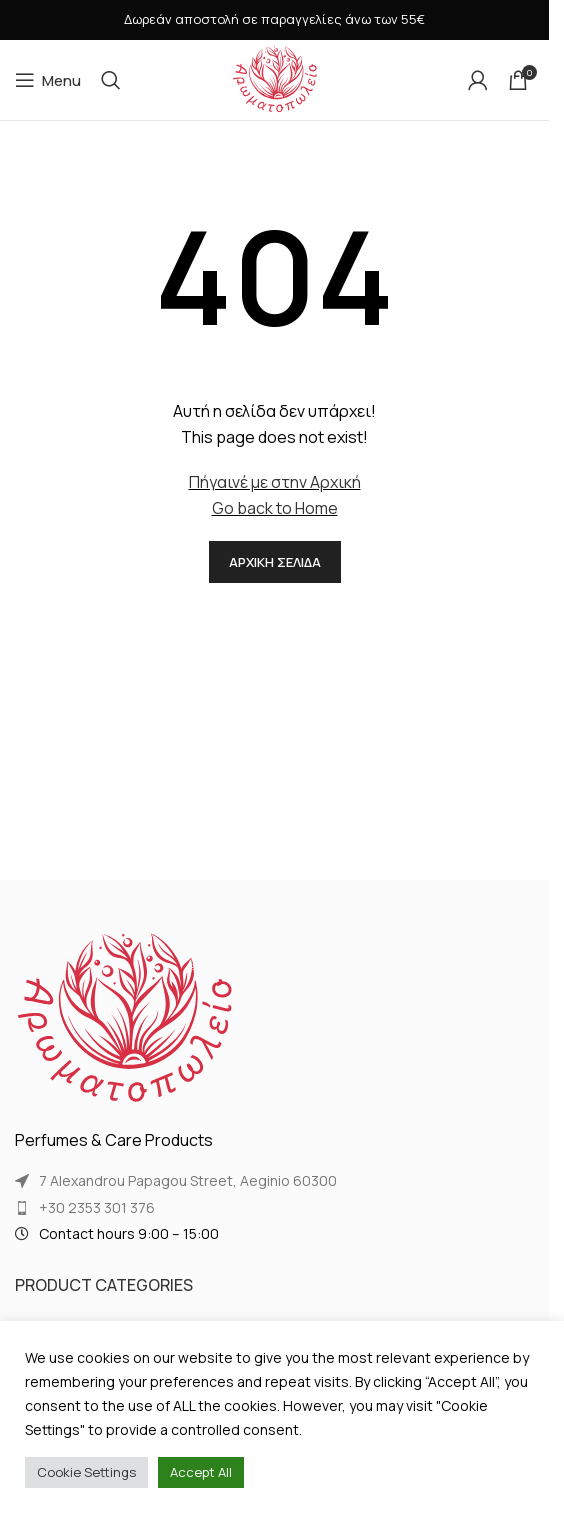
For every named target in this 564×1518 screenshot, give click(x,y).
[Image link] (125, 1018)
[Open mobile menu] (48, 80)
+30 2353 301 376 (97, 1207)
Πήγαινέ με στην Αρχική (275, 482)
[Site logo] (275, 78)
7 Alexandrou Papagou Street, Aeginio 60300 (188, 1180)
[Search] (111, 80)
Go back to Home (275, 508)
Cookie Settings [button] (86, 1472)
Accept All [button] (201, 1472)
